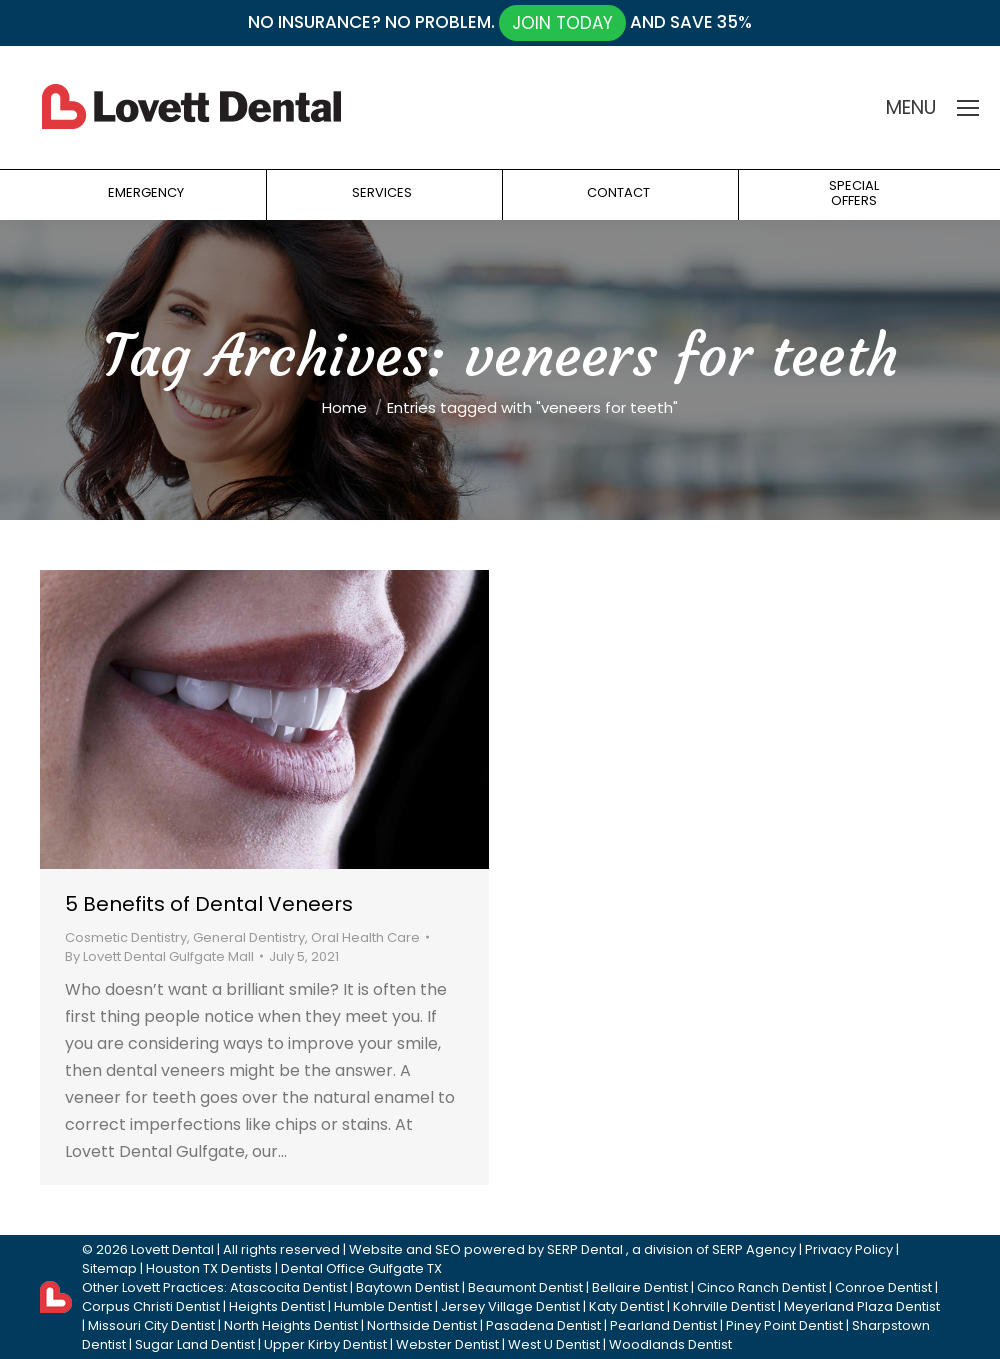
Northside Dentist (422, 1325)
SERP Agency (754, 1249)
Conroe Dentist (883, 1287)
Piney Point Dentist (784, 1325)
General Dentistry (249, 937)
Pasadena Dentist (543, 1325)
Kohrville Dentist (724, 1306)
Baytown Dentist (407, 1287)
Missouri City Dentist (151, 1325)
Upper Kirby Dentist (325, 1344)
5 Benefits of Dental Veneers (209, 904)
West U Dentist (554, 1344)
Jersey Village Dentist (510, 1306)
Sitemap (109, 1268)
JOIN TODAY (562, 23)
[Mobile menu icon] (968, 108)
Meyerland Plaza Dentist (862, 1306)
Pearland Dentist (663, 1325)
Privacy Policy (849, 1249)
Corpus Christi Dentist (151, 1306)
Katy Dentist (626, 1306)
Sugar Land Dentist (195, 1344)
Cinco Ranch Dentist (761, 1287)
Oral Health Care (365, 937)
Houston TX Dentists (209, 1268)
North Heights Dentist (291, 1325)
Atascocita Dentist (288, 1287)
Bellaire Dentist (640, 1287)
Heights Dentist (277, 1306)
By (159, 956)
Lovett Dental (172, 1249)
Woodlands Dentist (670, 1344)
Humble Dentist (383, 1306)
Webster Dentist (447, 1344)
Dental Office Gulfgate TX (361, 1268)
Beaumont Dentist (525, 1287)
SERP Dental (585, 1249)
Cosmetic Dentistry (126, 937)
